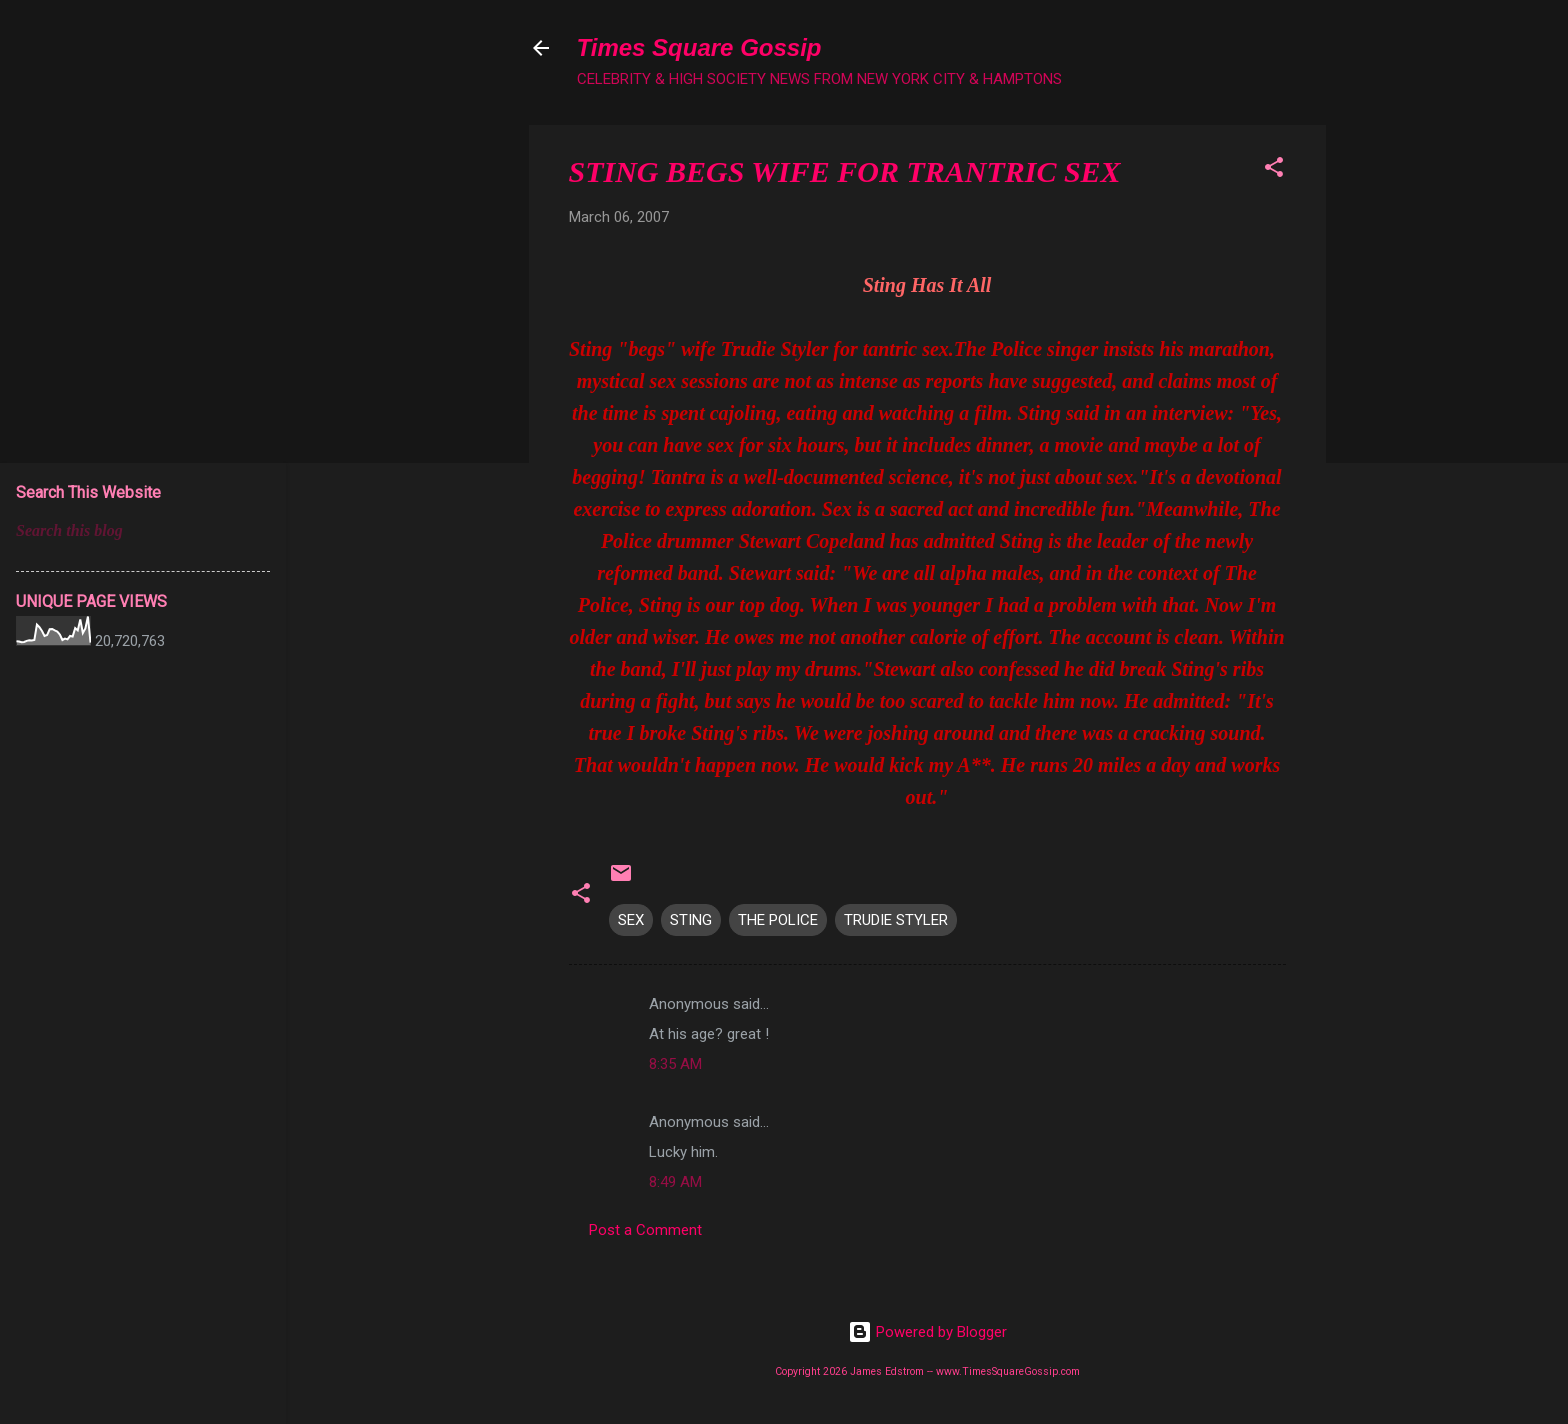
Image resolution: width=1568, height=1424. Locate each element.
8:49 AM (675, 1182)
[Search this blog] (143, 531)
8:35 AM (675, 1064)
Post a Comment (645, 1230)
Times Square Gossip (699, 47)
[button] (1274, 170)
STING (691, 920)
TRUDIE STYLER (896, 920)
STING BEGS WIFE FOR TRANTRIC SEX (845, 171)
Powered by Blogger (927, 1332)
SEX (631, 920)
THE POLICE (778, 920)
